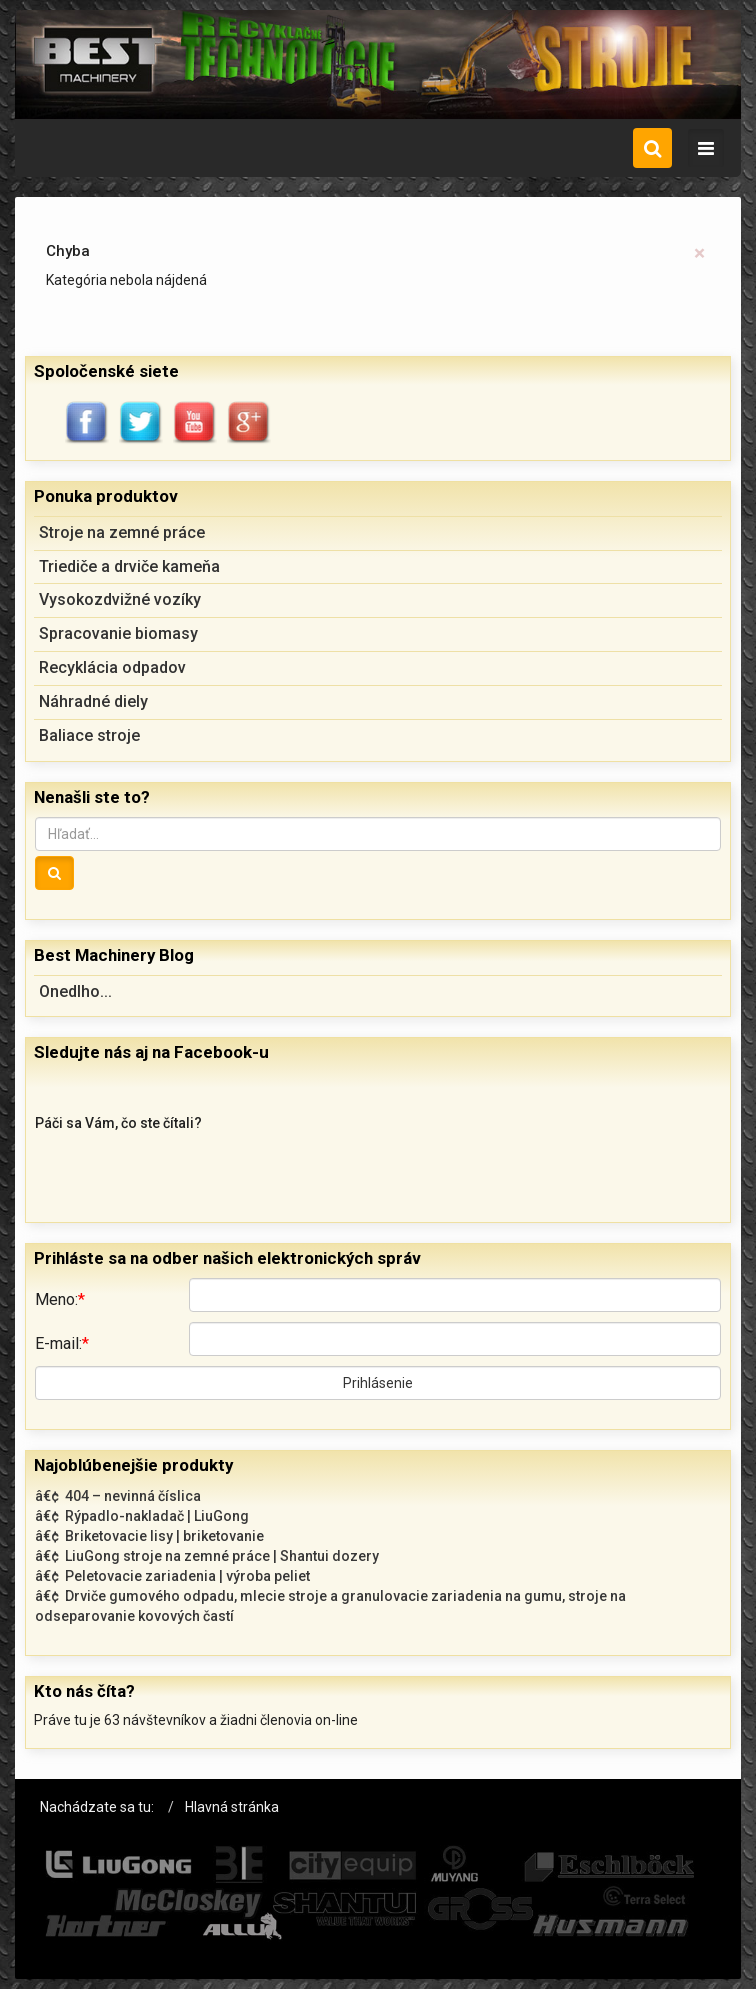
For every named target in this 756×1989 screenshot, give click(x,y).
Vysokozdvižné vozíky (120, 599)
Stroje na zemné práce (122, 532)
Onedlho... (75, 991)
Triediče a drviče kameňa (129, 566)
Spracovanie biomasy (118, 633)
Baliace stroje (89, 735)
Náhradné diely (93, 701)
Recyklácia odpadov (112, 667)
